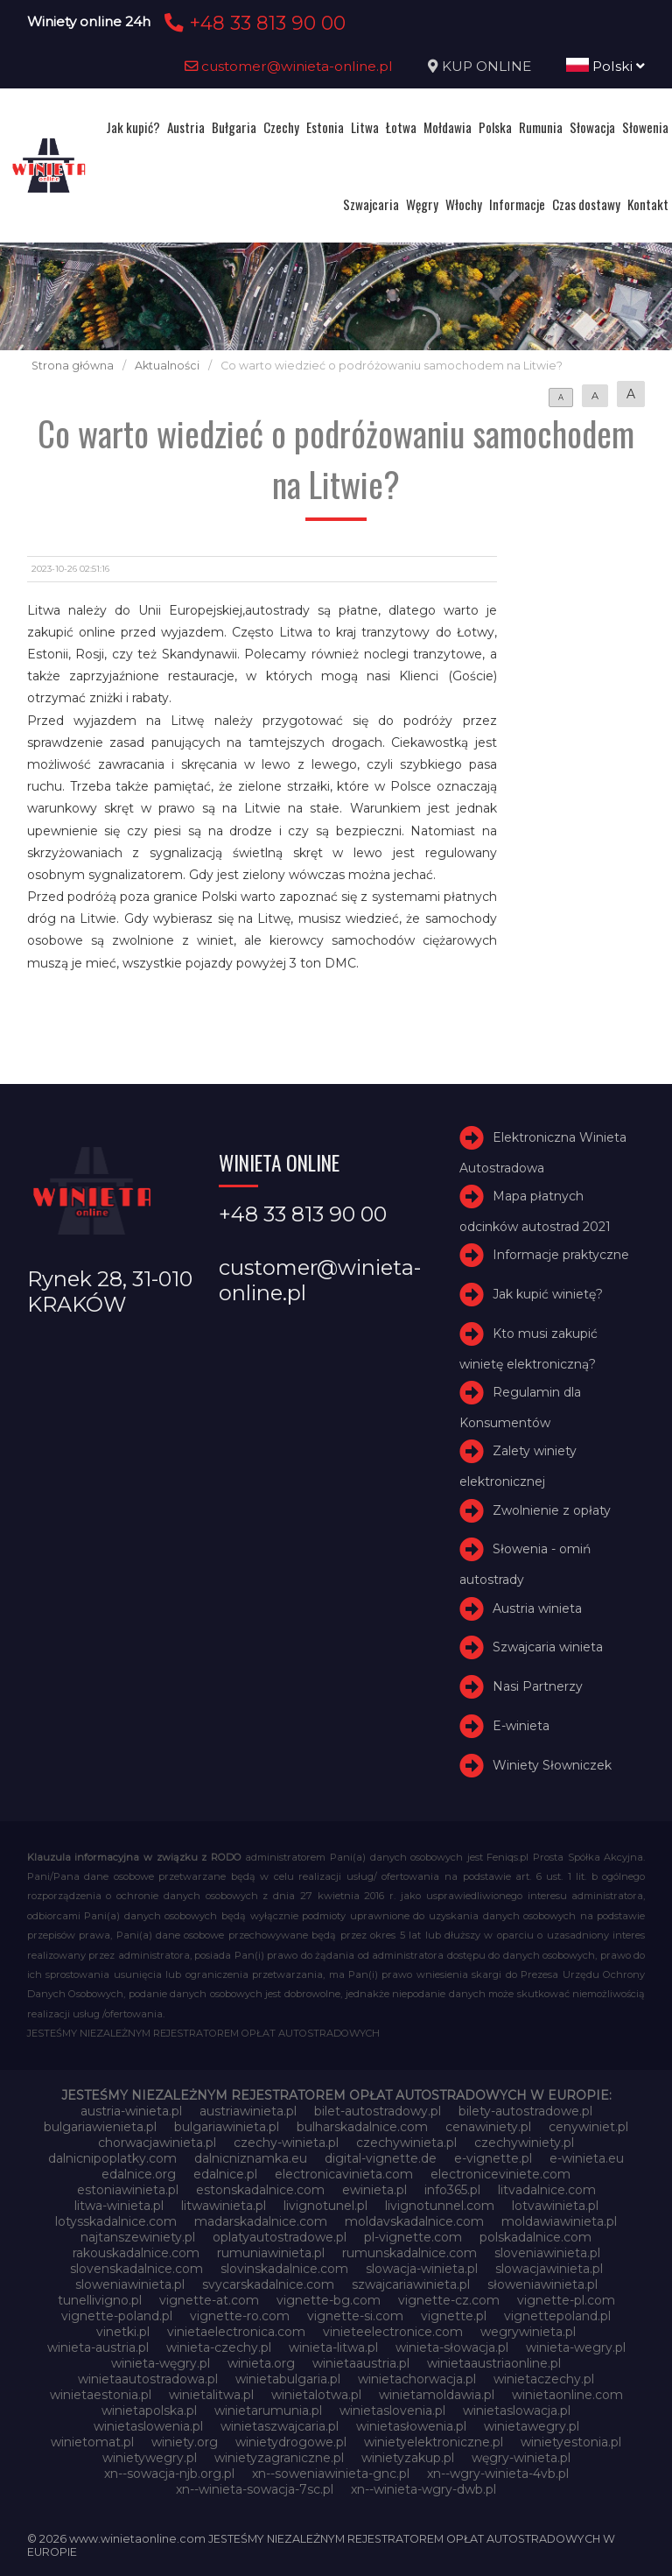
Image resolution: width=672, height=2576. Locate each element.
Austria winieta (537, 1608)
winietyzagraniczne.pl (279, 2458)
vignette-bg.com (328, 2300)
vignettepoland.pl (557, 2316)
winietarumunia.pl (268, 2410)
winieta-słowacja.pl (452, 2347)
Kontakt (647, 204)
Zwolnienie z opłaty (552, 1510)
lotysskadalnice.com (116, 2221)
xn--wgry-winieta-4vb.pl (498, 2473)
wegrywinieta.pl (528, 2332)
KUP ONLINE (486, 66)
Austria (186, 127)
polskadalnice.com (536, 2237)
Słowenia (645, 127)
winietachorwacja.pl (417, 2379)
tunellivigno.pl (100, 2300)
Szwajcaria (371, 204)
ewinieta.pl (374, 2190)
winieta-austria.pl (98, 2347)
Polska (495, 127)
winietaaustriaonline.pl (494, 2363)
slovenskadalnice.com (136, 2269)
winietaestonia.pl (100, 2395)
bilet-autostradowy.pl (377, 2111)
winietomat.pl (92, 2442)
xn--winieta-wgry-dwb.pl (423, 2489)
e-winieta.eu (587, 2158)
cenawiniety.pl (488, 2127)
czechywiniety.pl (524, 2142)
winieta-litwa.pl (333, 2347)
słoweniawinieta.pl (542, 2284)
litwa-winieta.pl (119, 2206)
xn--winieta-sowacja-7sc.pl (254, 2489)
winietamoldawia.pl (436, 2395)
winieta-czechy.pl (218, 2347)
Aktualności (167, 365)
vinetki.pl (123, 2332)
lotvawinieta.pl (555, 2206)
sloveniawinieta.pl (547, 2253)
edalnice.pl (225, 2174)
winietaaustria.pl (361, 2363)
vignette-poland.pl (116, 2316)
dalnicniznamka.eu (250, 2158)
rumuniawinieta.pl (271, 2253)
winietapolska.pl (149, 2410)
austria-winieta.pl (131, 2111)
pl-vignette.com (413, 2237)
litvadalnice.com (547, 2190)
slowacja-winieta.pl (422, 2269)
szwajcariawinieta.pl (411, 2284)
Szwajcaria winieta (548, 1647)
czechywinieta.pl (406, 2142)
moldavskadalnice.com (414, 2221)
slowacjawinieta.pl (549, 2269)
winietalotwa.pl (316, 2395)
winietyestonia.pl (571, 2442)
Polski (605, 66)
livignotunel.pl (326, 2206)
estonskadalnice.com (260, 2190)
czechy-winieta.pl (286, 2142)
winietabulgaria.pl (287, 2379)
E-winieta (521, 1726)
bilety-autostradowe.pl (525, 2111)
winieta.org (261, 2363)
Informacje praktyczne (561, 1255)
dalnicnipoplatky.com (112, 2158)
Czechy (281, 127)
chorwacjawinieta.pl (157, 2142)
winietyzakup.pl (407, 2458)
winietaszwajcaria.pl (279, 2426)
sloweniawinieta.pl (130, 2284)
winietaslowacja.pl (516, 2410)
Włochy (463, 204)
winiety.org (184, 2442)
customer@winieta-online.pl (289, 66)
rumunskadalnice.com (409, 2253)
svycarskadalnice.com (268, 2284)
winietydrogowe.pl (290, 2442)
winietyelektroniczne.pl (433, 2442)
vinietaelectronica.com (236, 2332)
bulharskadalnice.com (362, 2127)
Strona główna (73, 365)
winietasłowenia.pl (411, 2426)
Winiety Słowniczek (552, 1765)
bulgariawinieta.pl (226, 2127)
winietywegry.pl (149, 2458)
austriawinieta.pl (248, 2111)
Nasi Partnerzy (538, 1686)
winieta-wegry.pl (576, 2347)
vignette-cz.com (449, 2300)
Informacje (517, 204)
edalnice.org (139, 2174)
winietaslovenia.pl (392, 2410)
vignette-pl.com (566, 2300)
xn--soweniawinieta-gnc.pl (331, 2473)
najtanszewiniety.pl (137, 2237)
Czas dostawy (586, 204)
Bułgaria (234, 127)
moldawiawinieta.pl (559, 2221)
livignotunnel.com (439, 2206)
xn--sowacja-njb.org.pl (169, 2473)
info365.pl (452, 2190)
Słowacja (592, 127)
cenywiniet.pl (588, 2127)
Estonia (325, 127)
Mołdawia (448, 127)
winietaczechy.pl (544, 2379)
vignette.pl (453, 2316)
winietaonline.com (567, 2395)
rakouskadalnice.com (136, 2253)
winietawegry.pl (531, 2426)
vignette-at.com (209, 2300)
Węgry (422, 204)
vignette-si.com (355, 2316)
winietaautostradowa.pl (148, 2379)
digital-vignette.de (381, 2158)
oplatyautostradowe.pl (279, 2237)
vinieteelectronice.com (393, 2332)
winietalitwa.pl (211, 2395)
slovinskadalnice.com (284, 2269)
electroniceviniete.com (500, 2174)
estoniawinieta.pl (127, 2190)
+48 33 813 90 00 (252, 22)
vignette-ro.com (240, 2316)
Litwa (365, 127)
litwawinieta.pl (223, 2206)
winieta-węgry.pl (160, 2363)
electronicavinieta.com (344, 2174)
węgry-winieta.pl (521, 2458)
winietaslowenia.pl (148, 2426)
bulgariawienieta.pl (100, 2127)
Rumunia (541, 127)
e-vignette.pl (493, 2158)
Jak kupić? (133, 127)
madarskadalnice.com (260, 2221)
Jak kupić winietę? (548, 1294)
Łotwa (401, 127)
